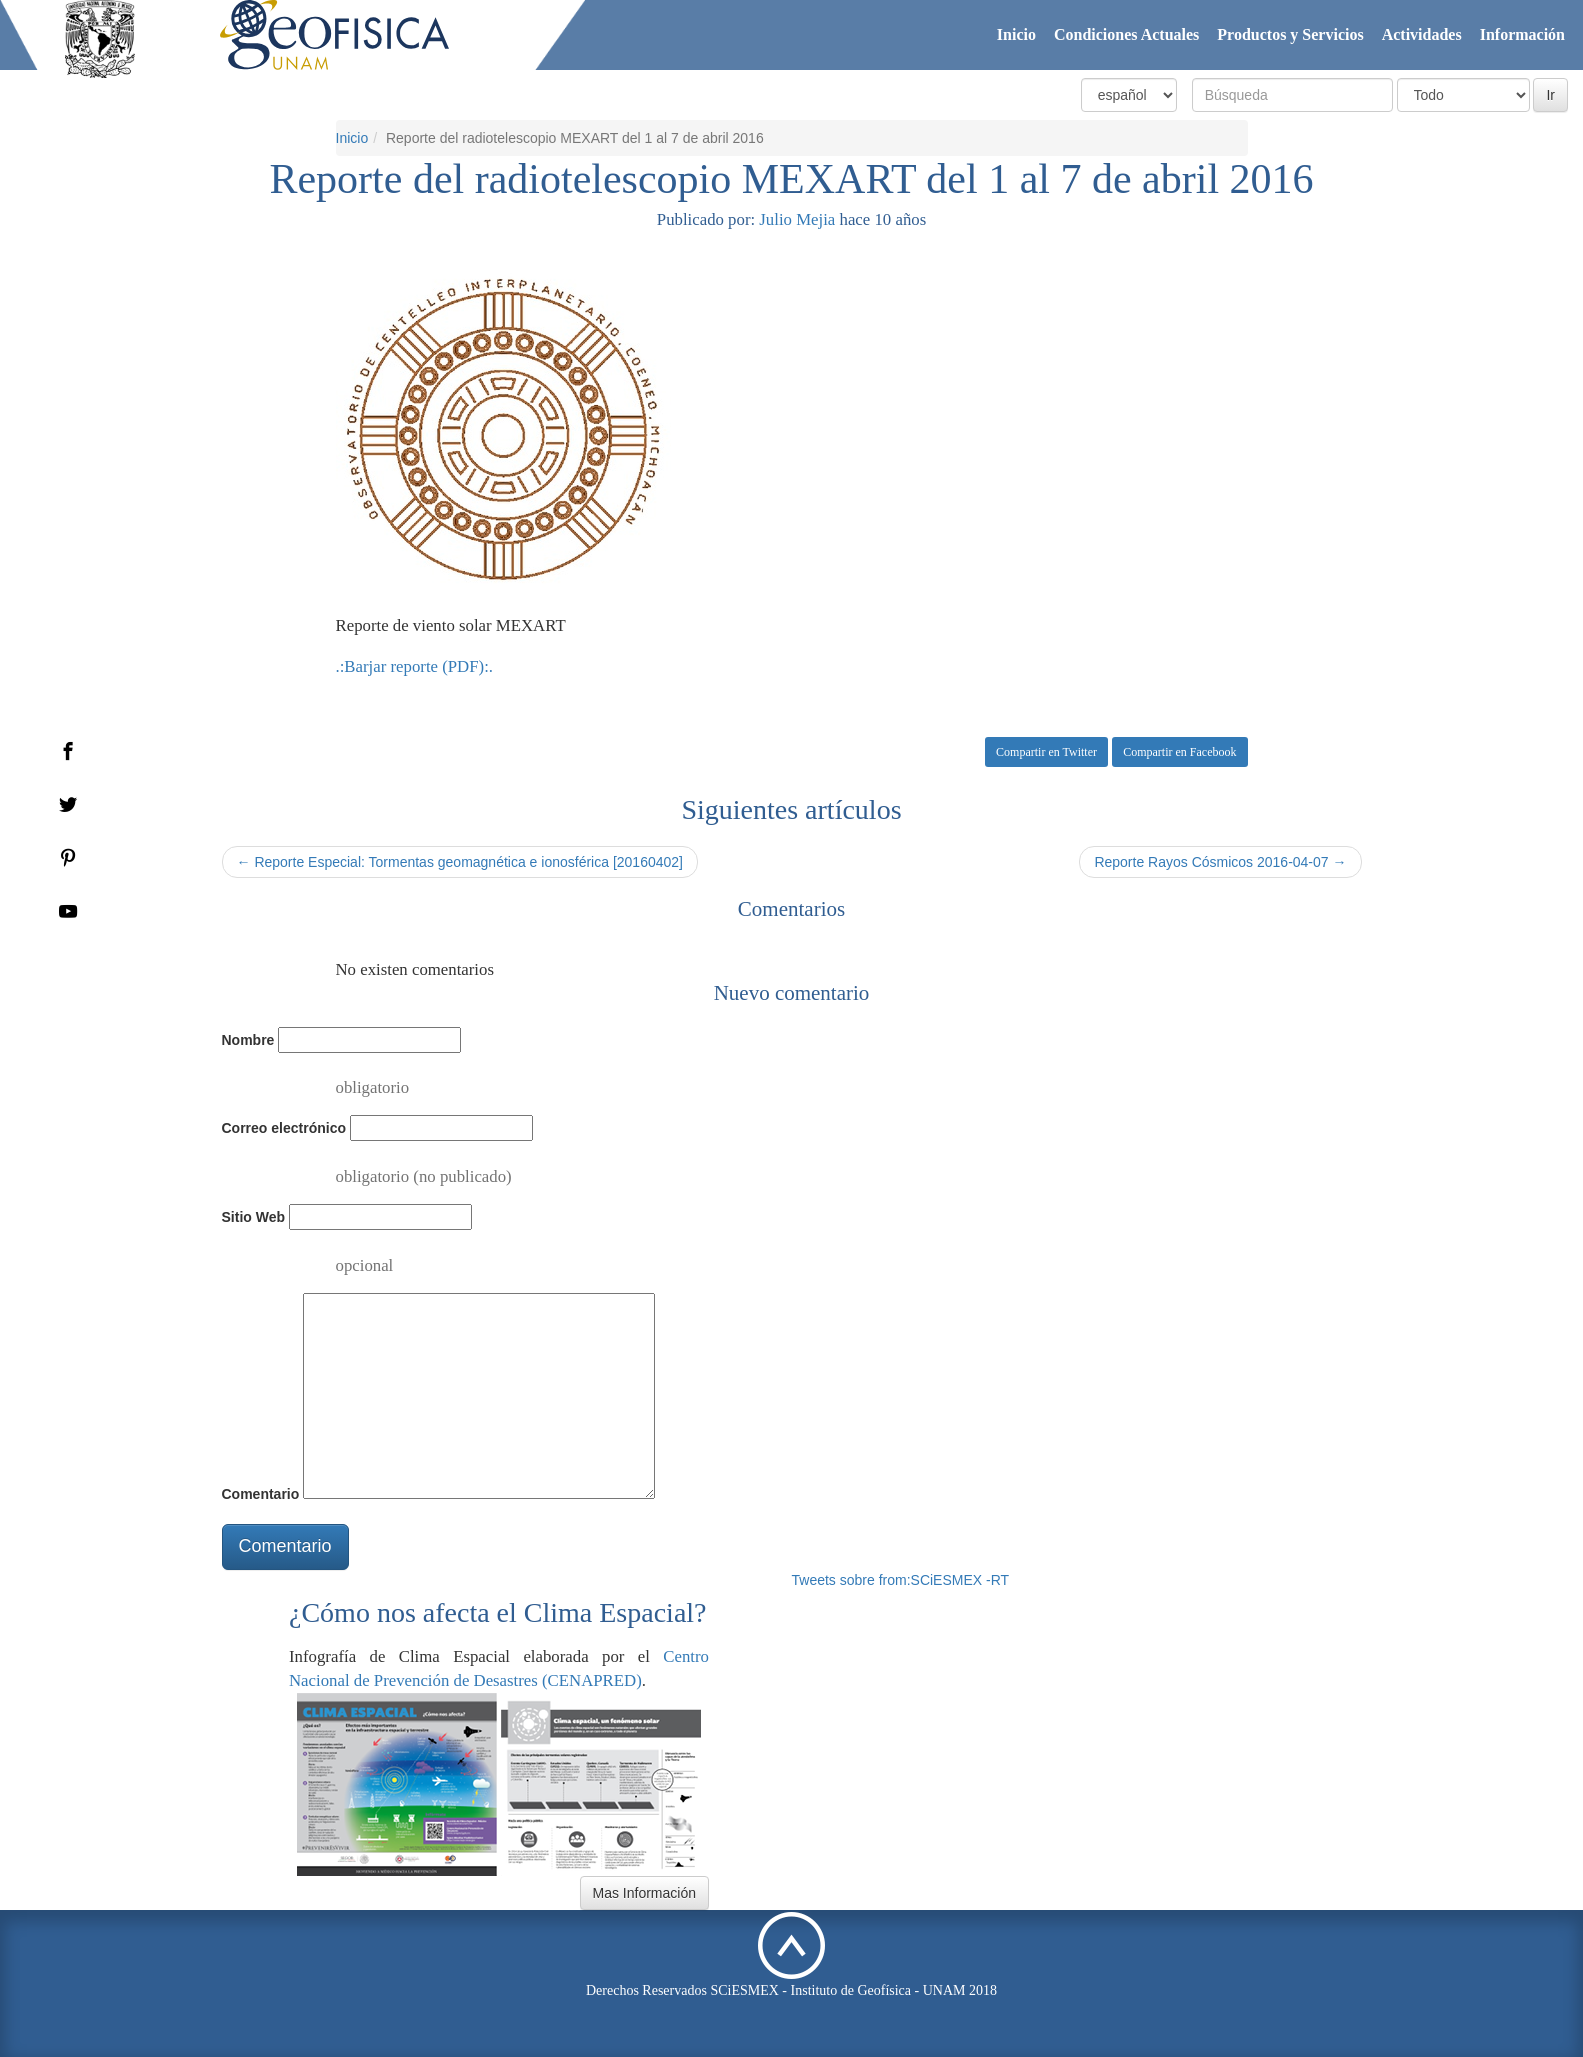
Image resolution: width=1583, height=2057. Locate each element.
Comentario (261, 1494)
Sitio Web (254, 1217)
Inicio (1016, 34)
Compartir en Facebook (1179, 752)
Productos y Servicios (1290, 34)
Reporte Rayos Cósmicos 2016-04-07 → (1220, 862)
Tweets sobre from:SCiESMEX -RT (901, 1580)
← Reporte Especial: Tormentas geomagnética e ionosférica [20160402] (460, 862)
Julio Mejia (797, 219)
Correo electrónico (284, 1128)
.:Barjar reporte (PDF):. (415, 666)
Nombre (248, 1040)
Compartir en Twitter (1046, 752)
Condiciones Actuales (1126, 34)
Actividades (1422, 34)
